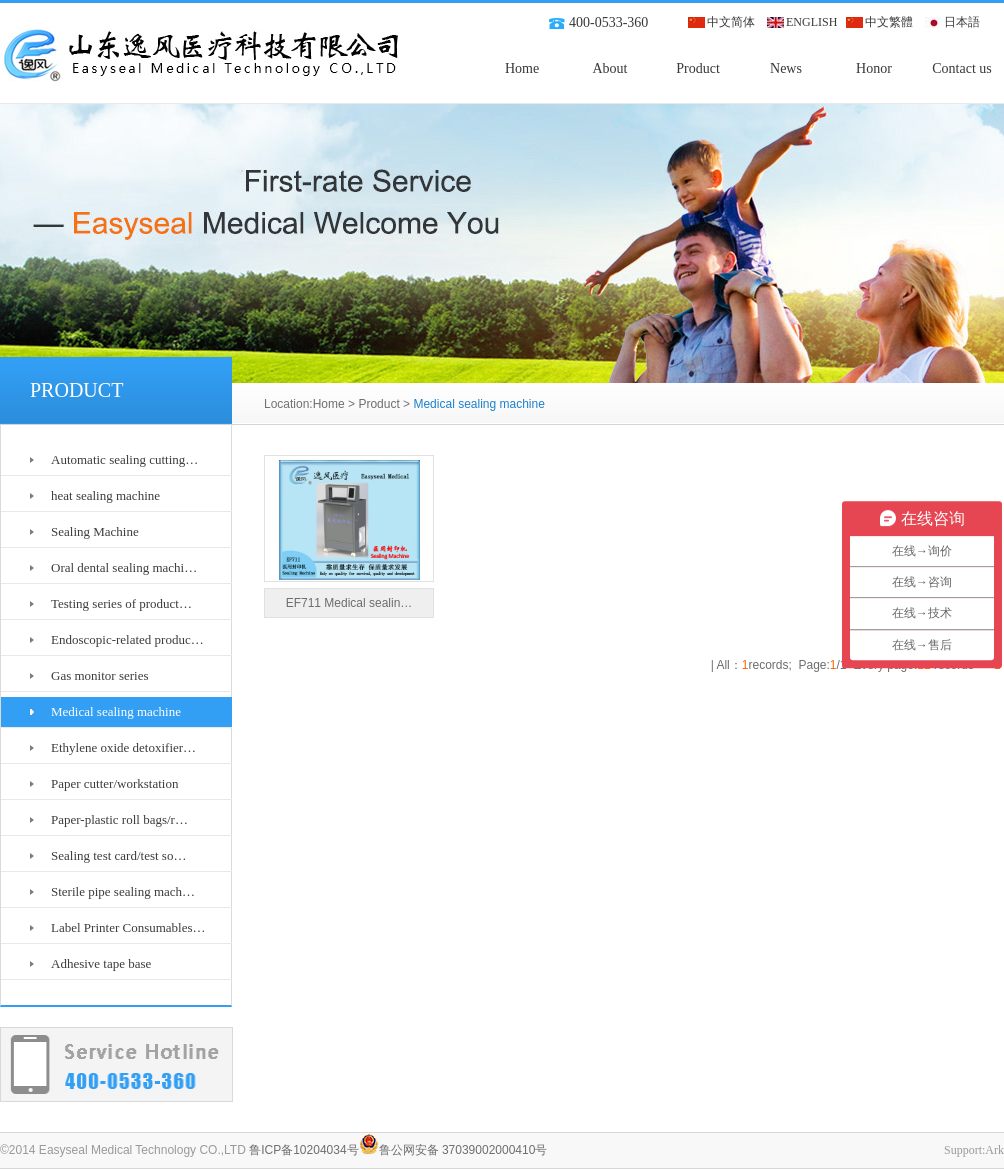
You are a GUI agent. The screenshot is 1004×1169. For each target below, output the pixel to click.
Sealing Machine (95, 531)
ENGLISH (811, 22)
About (610, 68)
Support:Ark (974, 1150)
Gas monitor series (99, 675)
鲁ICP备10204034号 (303, 1150)
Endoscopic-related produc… (127, 639)
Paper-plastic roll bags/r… (119, 819)
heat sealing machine (105, 495)
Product (698, 68)
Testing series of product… (121, 603)
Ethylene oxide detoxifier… (123, 747)
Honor (874, 68)
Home (522, 68)
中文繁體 (889, 22)
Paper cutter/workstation (114, 783)
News (786, 68)
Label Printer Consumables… (128, 927)
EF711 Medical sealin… (349, 603)
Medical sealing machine (116, 711)
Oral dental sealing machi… (124, 567)
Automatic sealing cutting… (124, 459)
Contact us (962, 68)
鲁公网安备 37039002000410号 (453, 1150)
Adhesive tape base (101, 963)
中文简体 (731, 22)
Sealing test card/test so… (118, 855)
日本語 (962, 22)
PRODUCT (76, 390)
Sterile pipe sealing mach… (123, 891)
